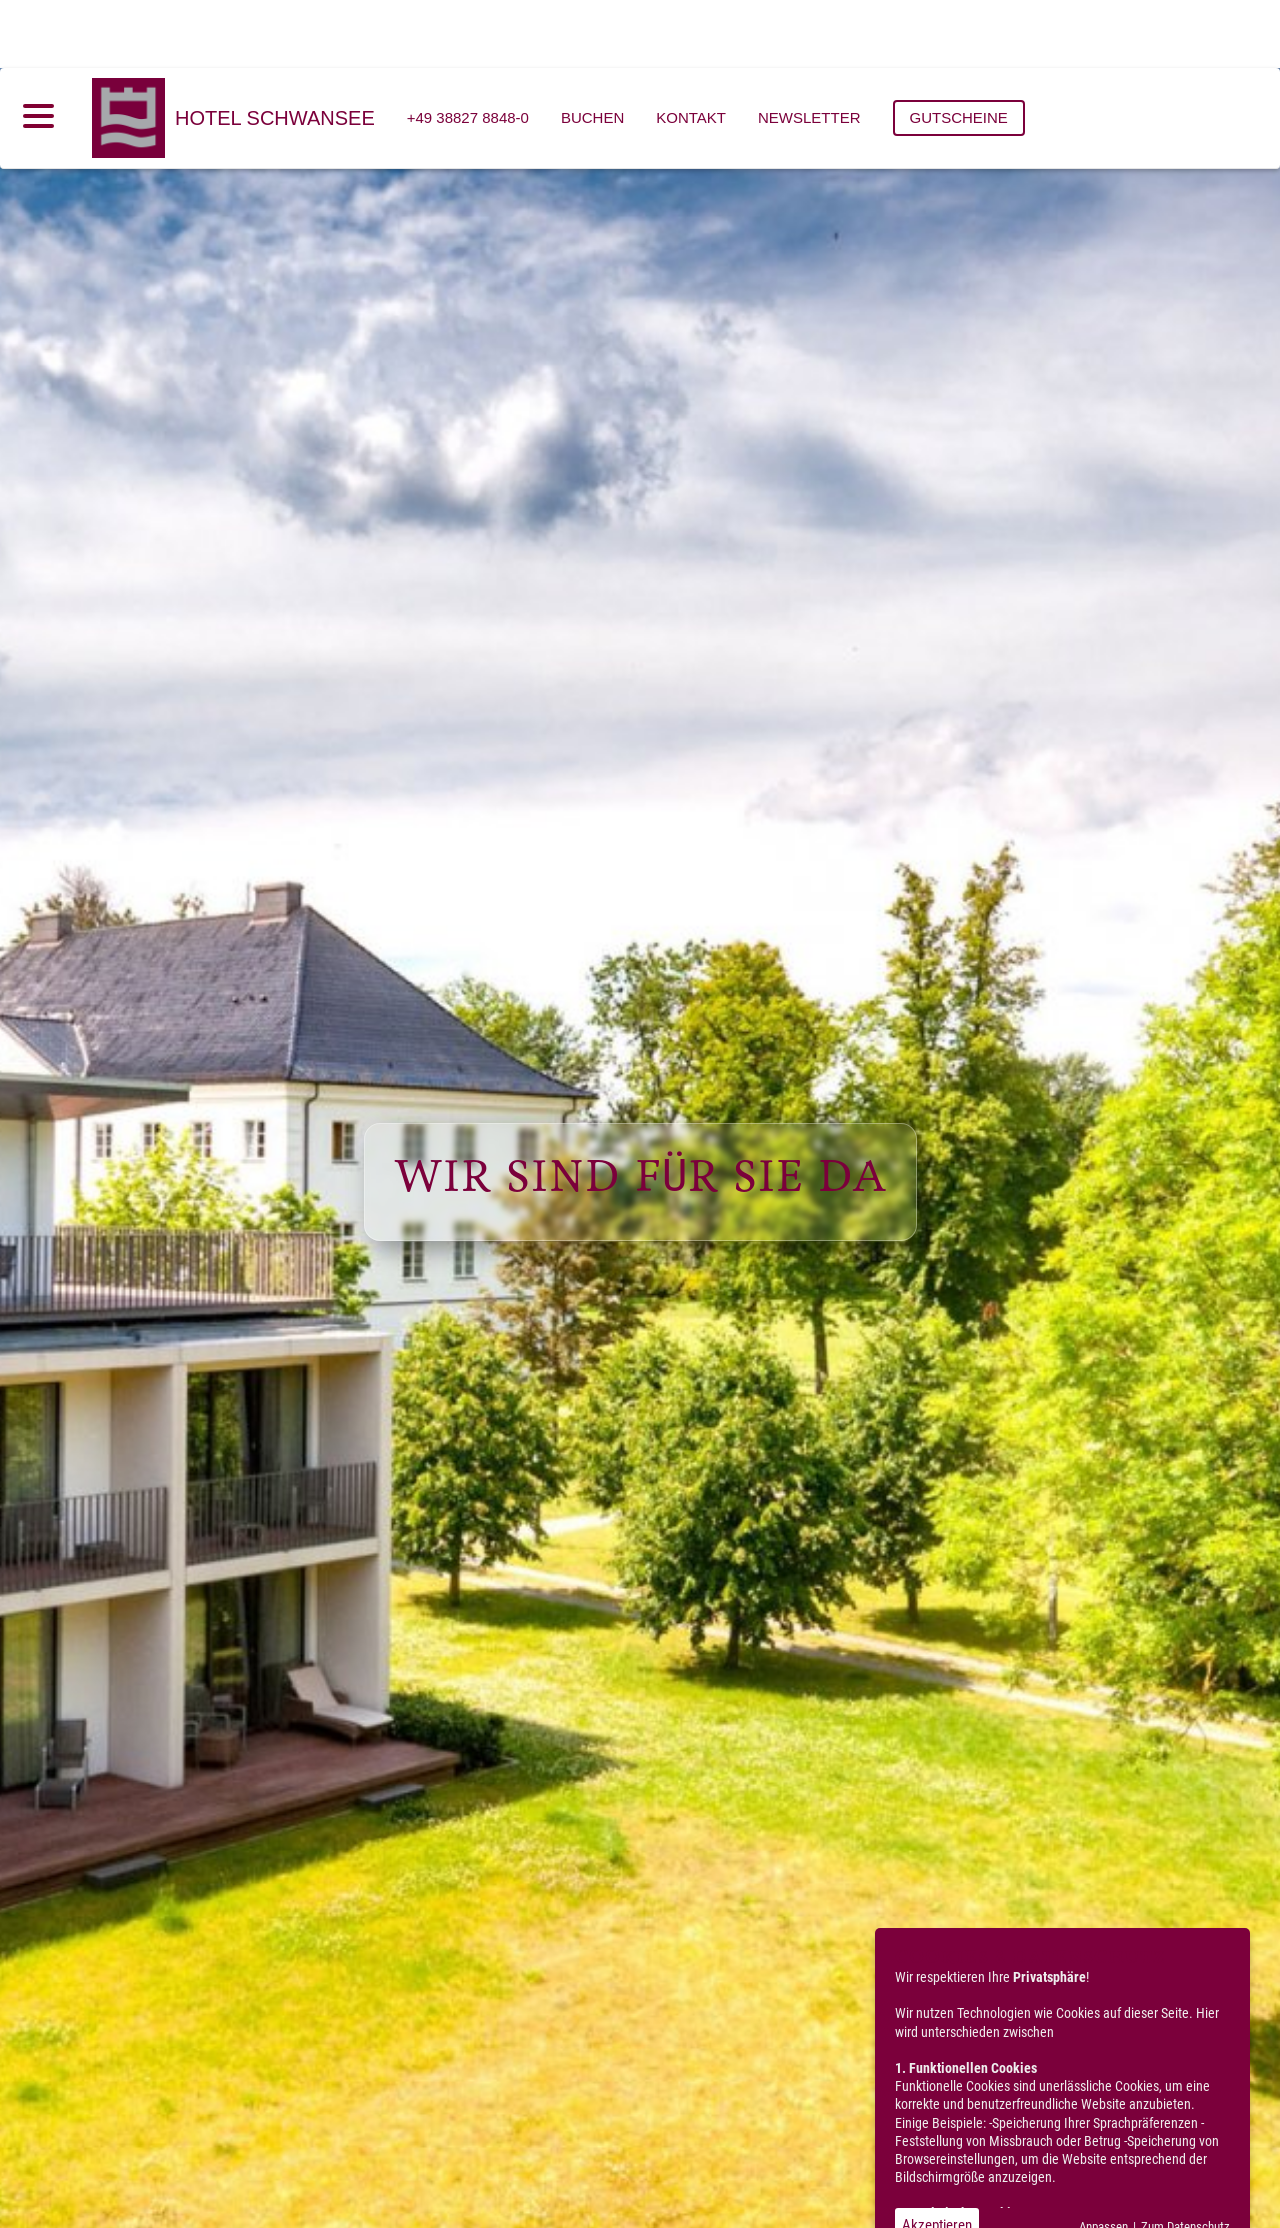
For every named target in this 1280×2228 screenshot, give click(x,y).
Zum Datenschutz (1185, 2158)
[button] (640, 2181)
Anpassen (1103, 2158)
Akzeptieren (937, 2157)
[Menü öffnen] (39, 48)
